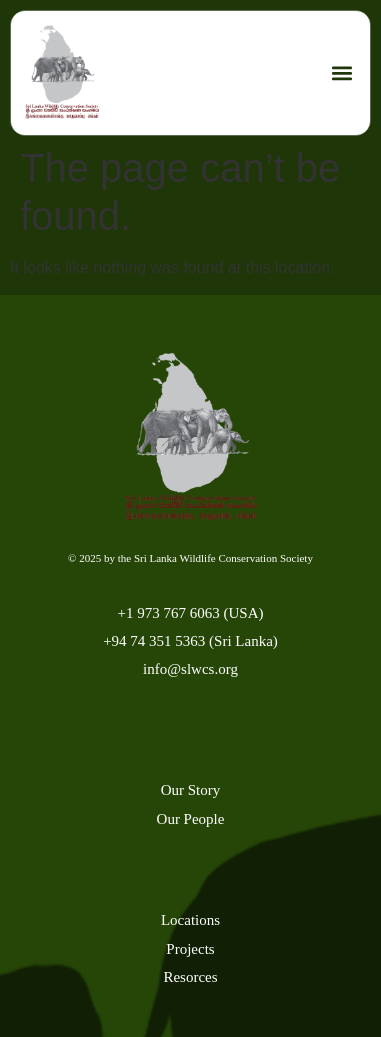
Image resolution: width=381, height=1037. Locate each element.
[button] (341, 73)
